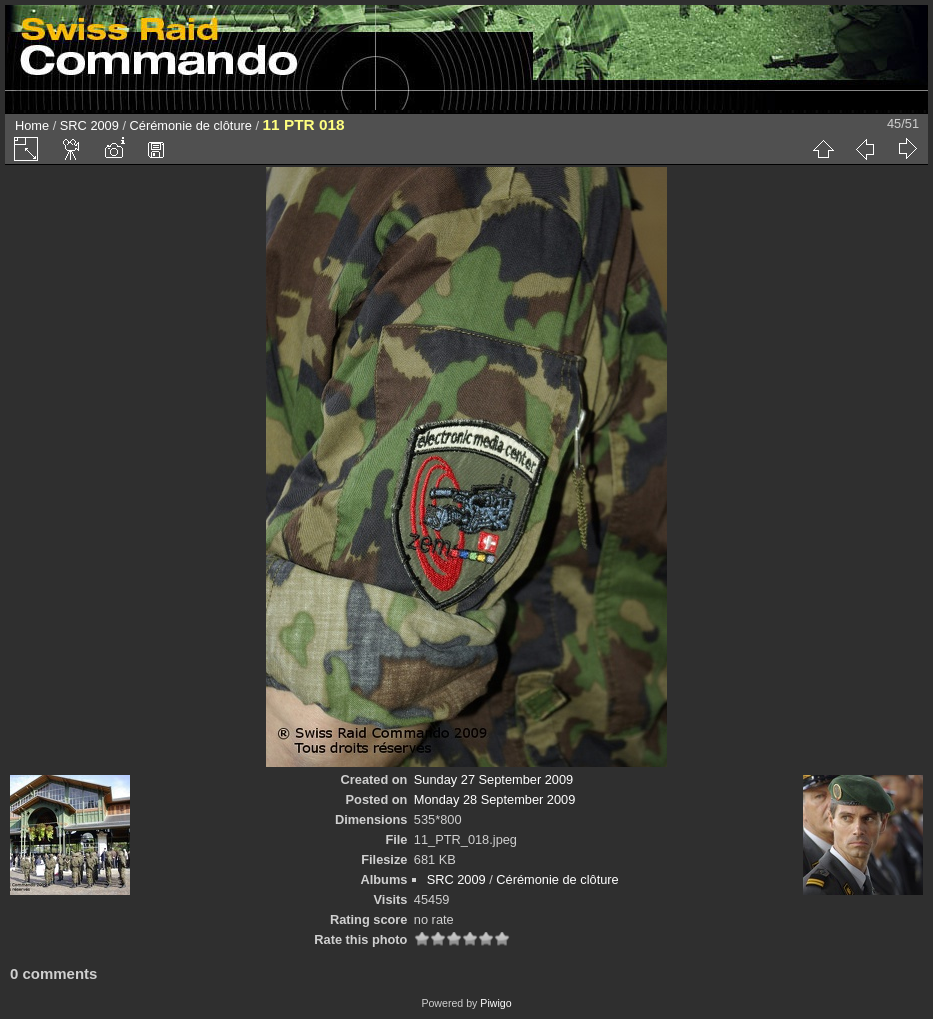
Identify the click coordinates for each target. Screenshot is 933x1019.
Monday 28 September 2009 (495, 799)
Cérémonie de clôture (191, 125)
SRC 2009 (89, 125)
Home (32, 125)
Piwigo (495, 1003)
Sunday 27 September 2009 (493, 779)
